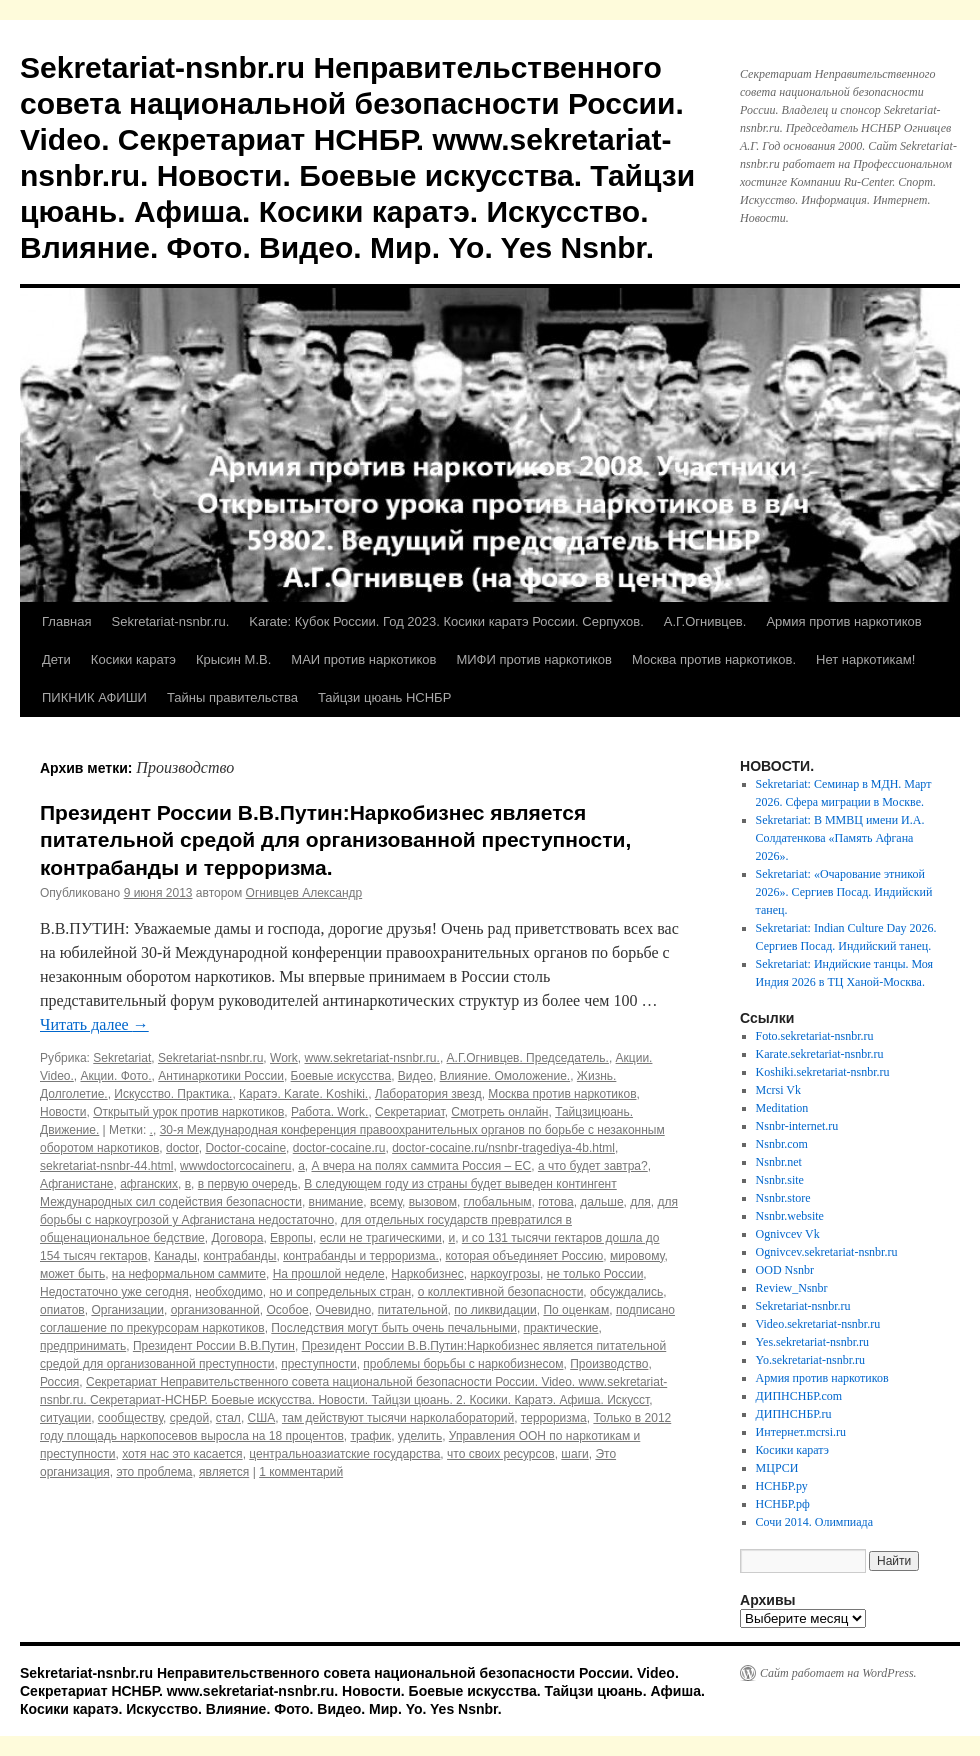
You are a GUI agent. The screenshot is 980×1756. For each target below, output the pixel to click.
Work (284, 1058)
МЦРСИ (777, 1468)
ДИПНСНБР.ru (794, 1414)
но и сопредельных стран (340, 1292)
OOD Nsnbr (785, 1270)
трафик (370, 1436)
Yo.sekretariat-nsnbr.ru (810, 1360)
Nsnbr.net (779, 1162)
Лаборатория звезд (428, 1094)
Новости (63, 1112)
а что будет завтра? (593, 1166)
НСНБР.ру (782, 1486)
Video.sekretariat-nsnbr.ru (818, 1324)
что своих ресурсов (501, 1454)
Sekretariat (122, 1058)
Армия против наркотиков (843, 621)
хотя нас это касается (182, 1454)
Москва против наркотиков (562, 1094)
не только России (595, 1274)
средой (189, 1418)
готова (555, 1202)
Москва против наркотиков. (714, 659)
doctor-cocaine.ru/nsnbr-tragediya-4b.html (503, 1148)
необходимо (228, 1292)
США (262, 1418)
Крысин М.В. (233, 659)
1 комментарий (301, 1472)
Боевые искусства (341, 1076)
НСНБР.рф (783, 1504)
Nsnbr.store (783, 1198)
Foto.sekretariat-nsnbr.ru (815, 1036)
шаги (574, 1454)
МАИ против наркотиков (363, 659)
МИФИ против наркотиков (534, 659)
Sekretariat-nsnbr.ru (210, 1058)
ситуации (65, 1418)
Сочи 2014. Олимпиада (814, 1522)
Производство (609, 1364)
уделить (420, 1436)
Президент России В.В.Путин (214, 1346)
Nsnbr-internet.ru (797, 1126)
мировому (637, 1256)
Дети (56, 659)
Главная (66, 621)
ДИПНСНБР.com (799, 1396)
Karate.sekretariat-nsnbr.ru (820, 1054)
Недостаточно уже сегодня (114, 1292)
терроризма (554, 1418)
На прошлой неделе (329, 1274)
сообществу (130, 1418)
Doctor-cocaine (245, 1148)
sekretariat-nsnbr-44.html (106, 1166)
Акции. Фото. (115, 1076)
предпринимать (83, 1346)
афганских (149, 1184)
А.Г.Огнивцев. (705, 621)
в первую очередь (248, 1184)
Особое (287, 1310)
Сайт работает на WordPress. (838, 1673)
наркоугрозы (505, 1274)
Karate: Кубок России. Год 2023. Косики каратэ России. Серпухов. (446, 621)
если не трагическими (381, 1238)
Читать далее (94, 1024)
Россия (59, 1382)
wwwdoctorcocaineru (235, 1166)
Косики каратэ (133, 659)
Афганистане (76, 1184)
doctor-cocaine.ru (339, 1148)
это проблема (154, 1472)
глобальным (498, 1202)
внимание (336, 1202)
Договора (237, 1238)
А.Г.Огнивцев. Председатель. (528, 1058)
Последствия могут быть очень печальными (394, 1328)
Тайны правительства (232, 697)
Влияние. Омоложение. (505, 1076)
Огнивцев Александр (304, 893)
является (224, 1472)
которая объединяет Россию (524, 1256)
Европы (291, 1238)
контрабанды (239, 1256)
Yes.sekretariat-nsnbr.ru (812, 1342)
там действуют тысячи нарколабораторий (398, 1418)
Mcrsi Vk (778, 1090)
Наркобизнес (427, 1274)
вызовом (433, 1202)
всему (386, 1202)
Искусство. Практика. (173, 1094)
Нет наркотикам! (865, 659)
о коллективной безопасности (501, 1292)
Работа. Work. (329, 1112)
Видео (415, 1076)
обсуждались (626, 1292)
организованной (215, 1310)
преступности (318, 1364)
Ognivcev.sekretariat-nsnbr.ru (827, 1252)
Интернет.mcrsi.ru (801, 1432)
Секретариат (410, 1112)
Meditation (782, 1108)
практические (561, 1328)
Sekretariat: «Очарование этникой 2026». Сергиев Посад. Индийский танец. (844, 892)
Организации (127, 1310)
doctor (182, 1148)
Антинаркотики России (221, 1076)
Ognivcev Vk (788, 1234)
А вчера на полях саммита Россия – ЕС (421, 1166)
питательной (413, 1310)
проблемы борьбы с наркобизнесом (463, 1364)
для (640, 1202)
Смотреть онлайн (499, 1112)
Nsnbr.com (782, 1144)
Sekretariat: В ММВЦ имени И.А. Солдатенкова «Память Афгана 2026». (840, 838)
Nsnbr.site (780, 1180)
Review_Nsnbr (792, 1288)
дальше (601, 1202)
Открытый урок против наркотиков (188, 1112)
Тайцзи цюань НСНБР (384, 697)
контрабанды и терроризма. (361, 1256)
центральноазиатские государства (344, 1454)
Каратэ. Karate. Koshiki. (303, 1094)
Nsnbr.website (790, 1216)
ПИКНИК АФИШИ (94, 697)
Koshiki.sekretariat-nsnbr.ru (823, 1072)
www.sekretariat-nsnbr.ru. (371, 1058)
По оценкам (576, 1310)
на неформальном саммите (189, 1274)
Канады (175, 1256)
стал (228, 1418)
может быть (72, 1274)
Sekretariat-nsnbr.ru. (170, 621)
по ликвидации (495, 1310)
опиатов (62, 1310)
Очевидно (343, 1310)
